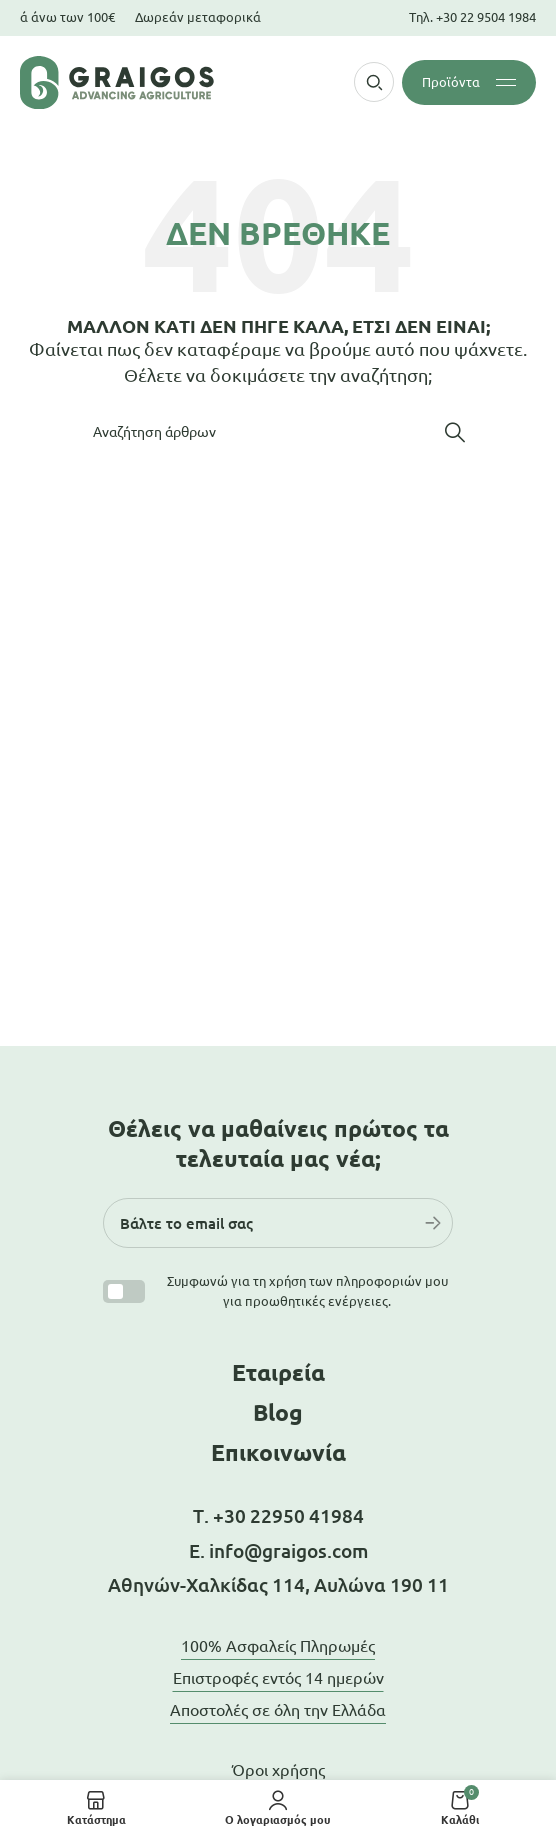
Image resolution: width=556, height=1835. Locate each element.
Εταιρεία (278, 1372)
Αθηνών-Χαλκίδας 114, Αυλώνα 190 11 (278, 1585)
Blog (278, 1412)
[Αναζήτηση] (278, 432)
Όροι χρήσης (278, 1770)
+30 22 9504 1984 (486, 17)
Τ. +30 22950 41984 (278, 1516)
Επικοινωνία (278, 1452)
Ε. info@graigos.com (278, 1551)
